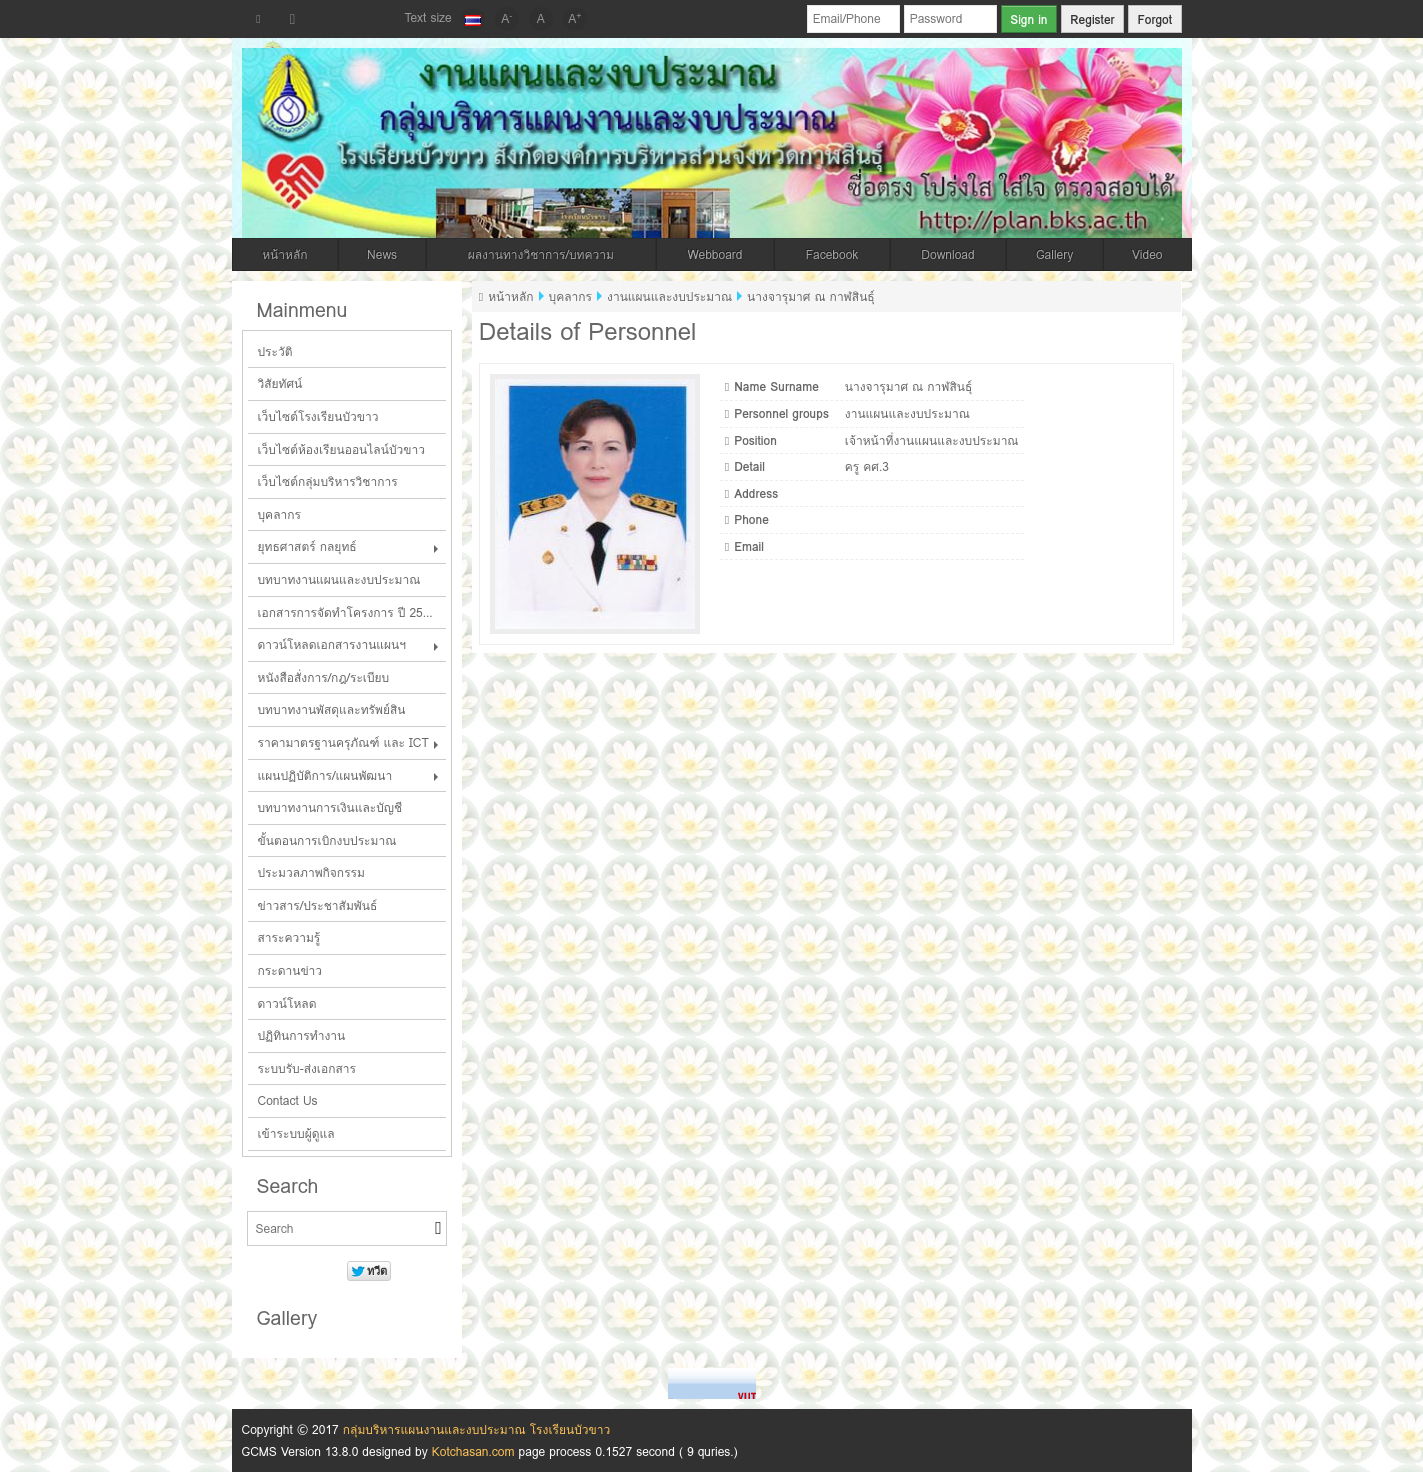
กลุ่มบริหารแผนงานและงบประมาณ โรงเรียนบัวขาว (476, 1429)
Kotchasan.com (473, 1451)
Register (1092, 19)
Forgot (1154, 19)
